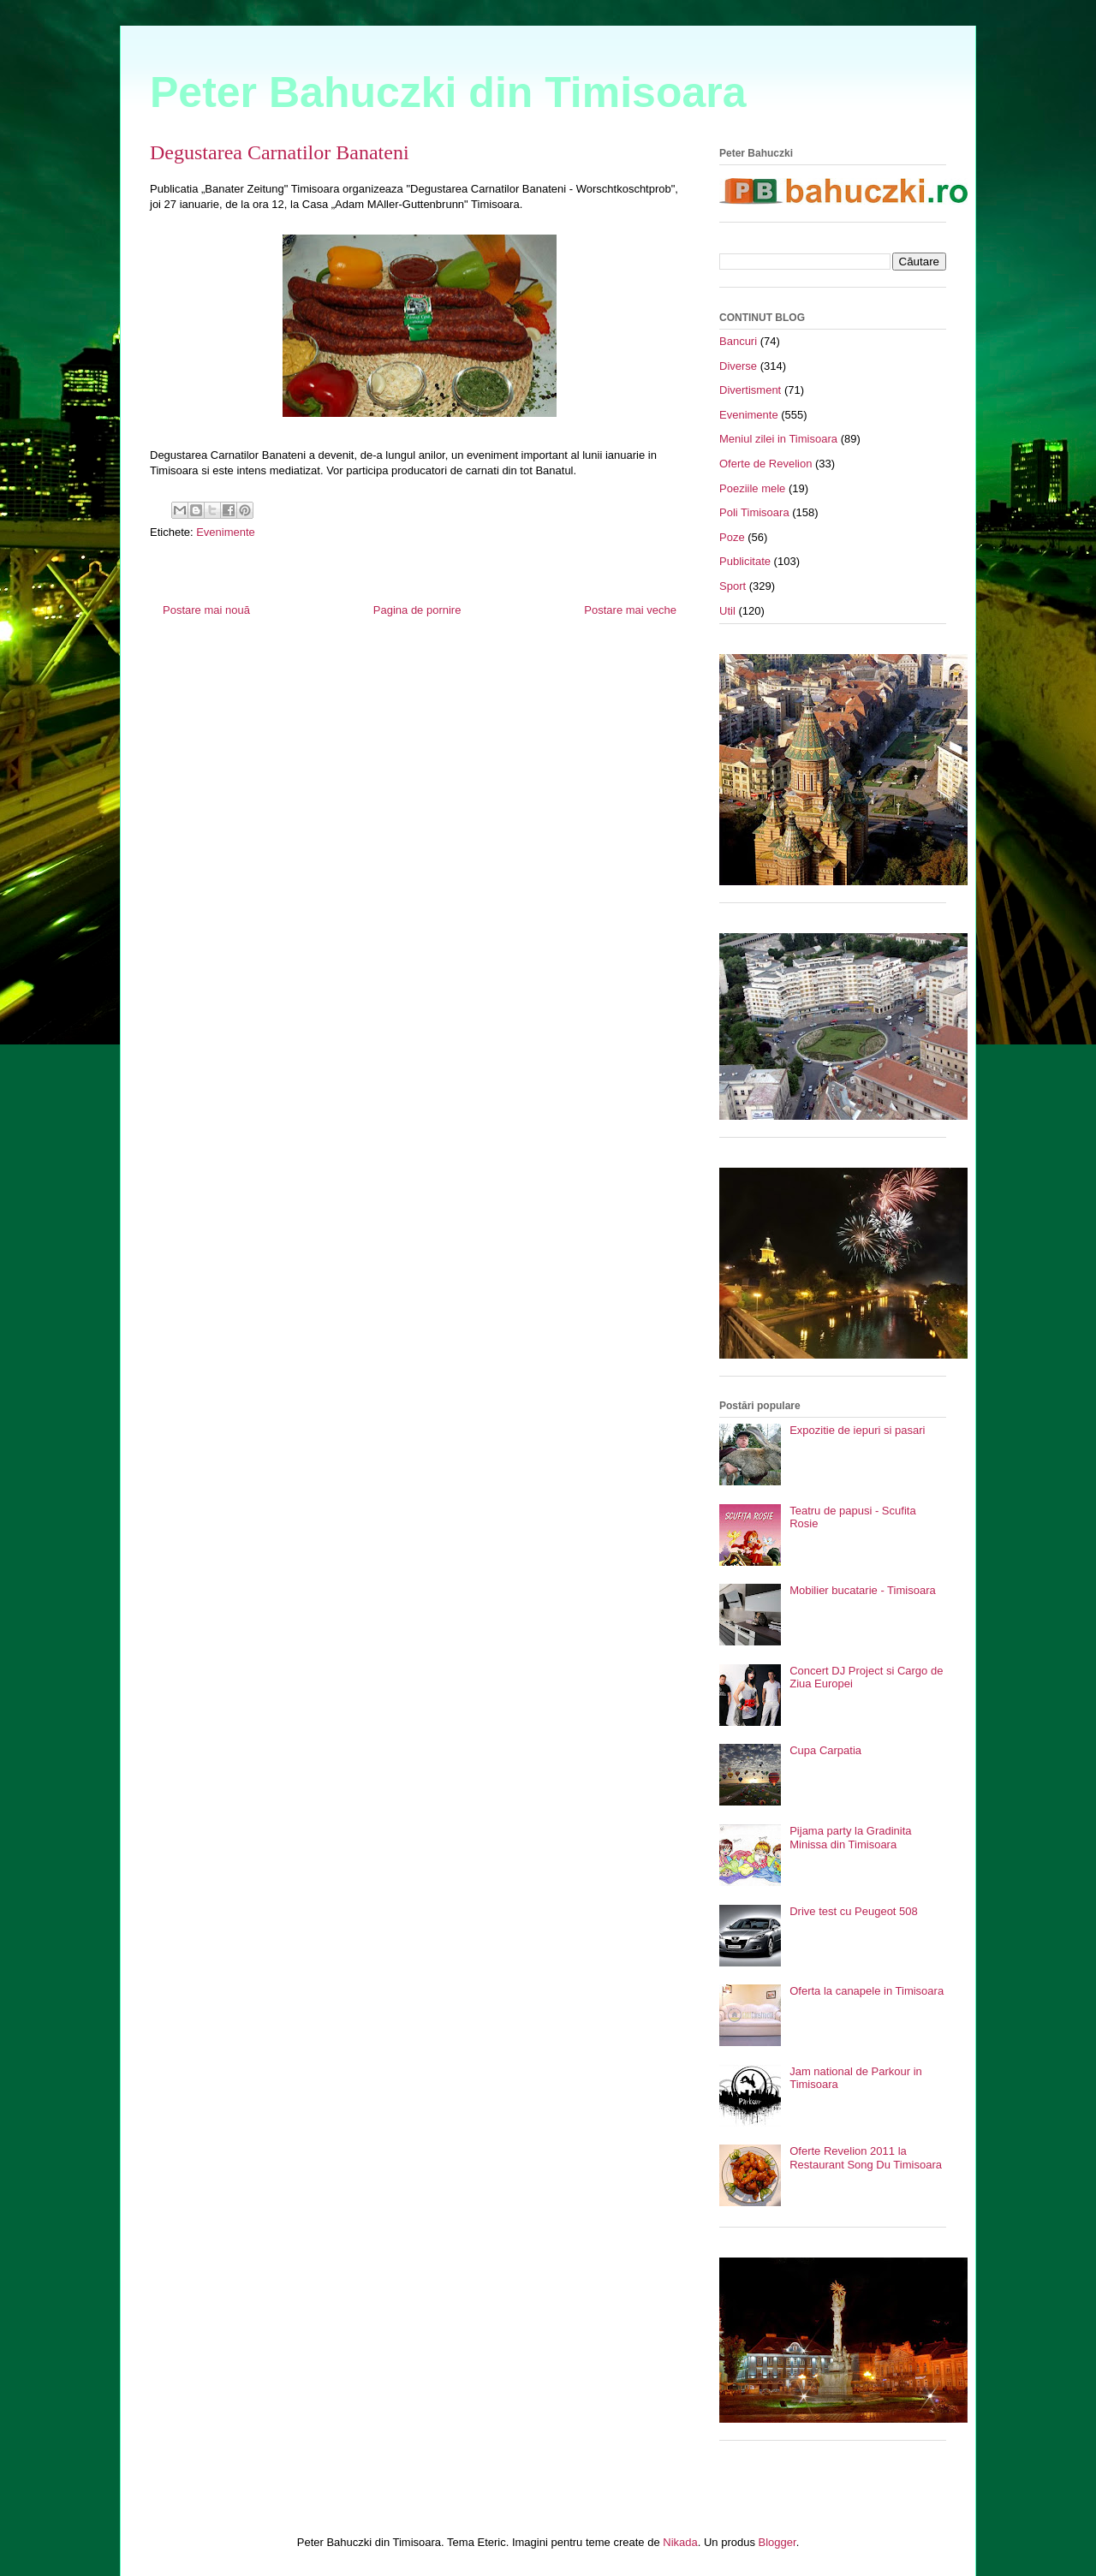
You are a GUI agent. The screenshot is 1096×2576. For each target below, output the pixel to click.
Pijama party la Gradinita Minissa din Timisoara (850, 1837)
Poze (732, 537)
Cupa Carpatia (825, 1750)
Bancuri (738, 341)
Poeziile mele (752, 488)
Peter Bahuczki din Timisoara (448, 92)
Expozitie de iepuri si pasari (857, 1430)
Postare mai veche (630, 610)
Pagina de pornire (417, 610)
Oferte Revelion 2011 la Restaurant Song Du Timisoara (865, 2158)
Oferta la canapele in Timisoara (866, 1990)
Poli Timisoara (754, 512)
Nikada (680, 2542)
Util (727, 610)
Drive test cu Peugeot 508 (853, 1911)
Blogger (777, 2542)
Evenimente (225, 532)
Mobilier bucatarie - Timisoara (862, 1590)
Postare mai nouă (206, 610)
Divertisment (750, 390)
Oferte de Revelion (765, 463)
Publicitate (745, 561)
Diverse (738, 366)
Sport (732, 586)
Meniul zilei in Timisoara (778, 438)
